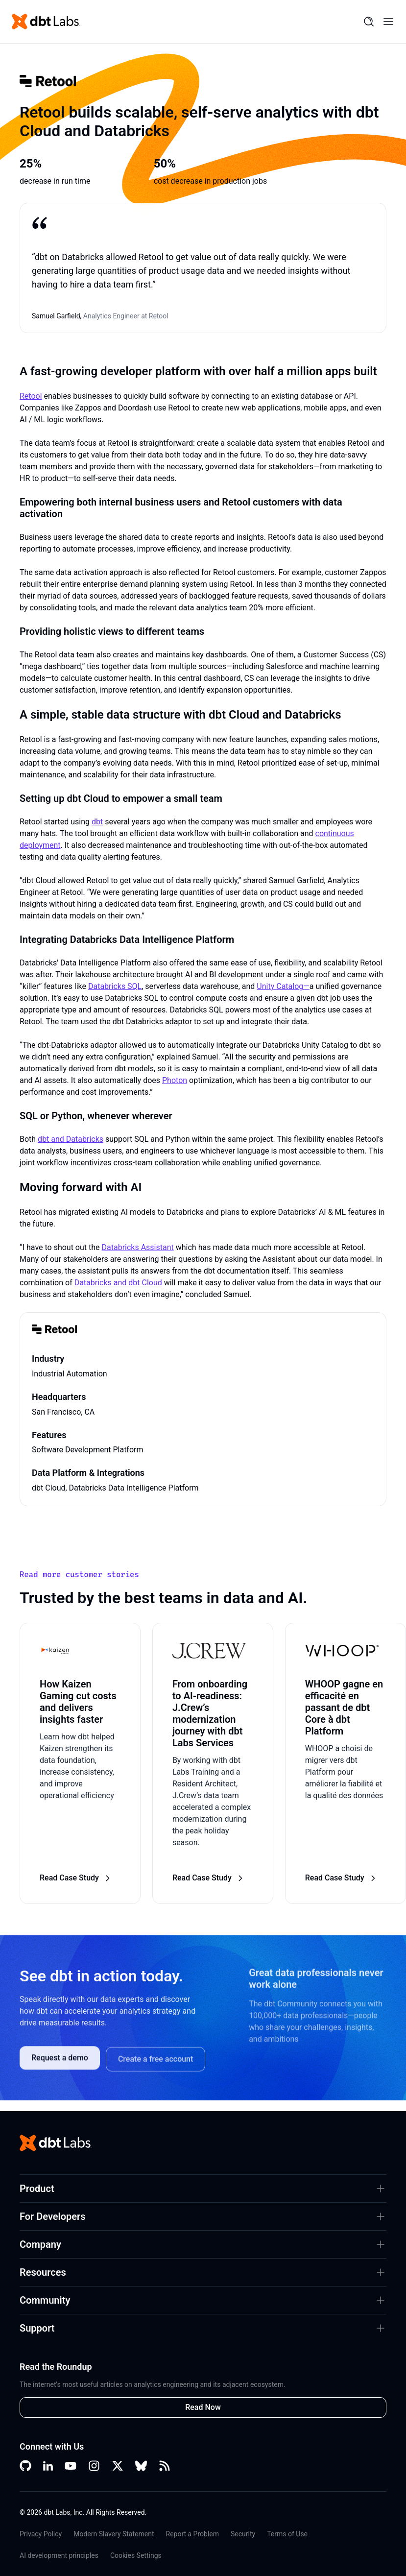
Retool (31, 396)
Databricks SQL (115, 986)
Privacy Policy (41, 2534)
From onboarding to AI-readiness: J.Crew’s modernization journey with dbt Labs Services (209, 1713)
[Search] (369, 21)
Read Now (203, 2407)
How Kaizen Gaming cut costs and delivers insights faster (78, 1701)
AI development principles (59, 2555)
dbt (97, 821)
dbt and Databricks (70, 1139)
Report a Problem (192, 2534)
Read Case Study (76, 1878)
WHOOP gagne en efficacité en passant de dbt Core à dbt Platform (344, 1707)
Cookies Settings (136, 2555)
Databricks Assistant (138, 1247)
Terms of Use (287, 2534)
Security (243, 2534)
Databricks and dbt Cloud (118, 1282)
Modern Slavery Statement (113, 2534)
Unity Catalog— (283, 986)
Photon (174, 1080)
